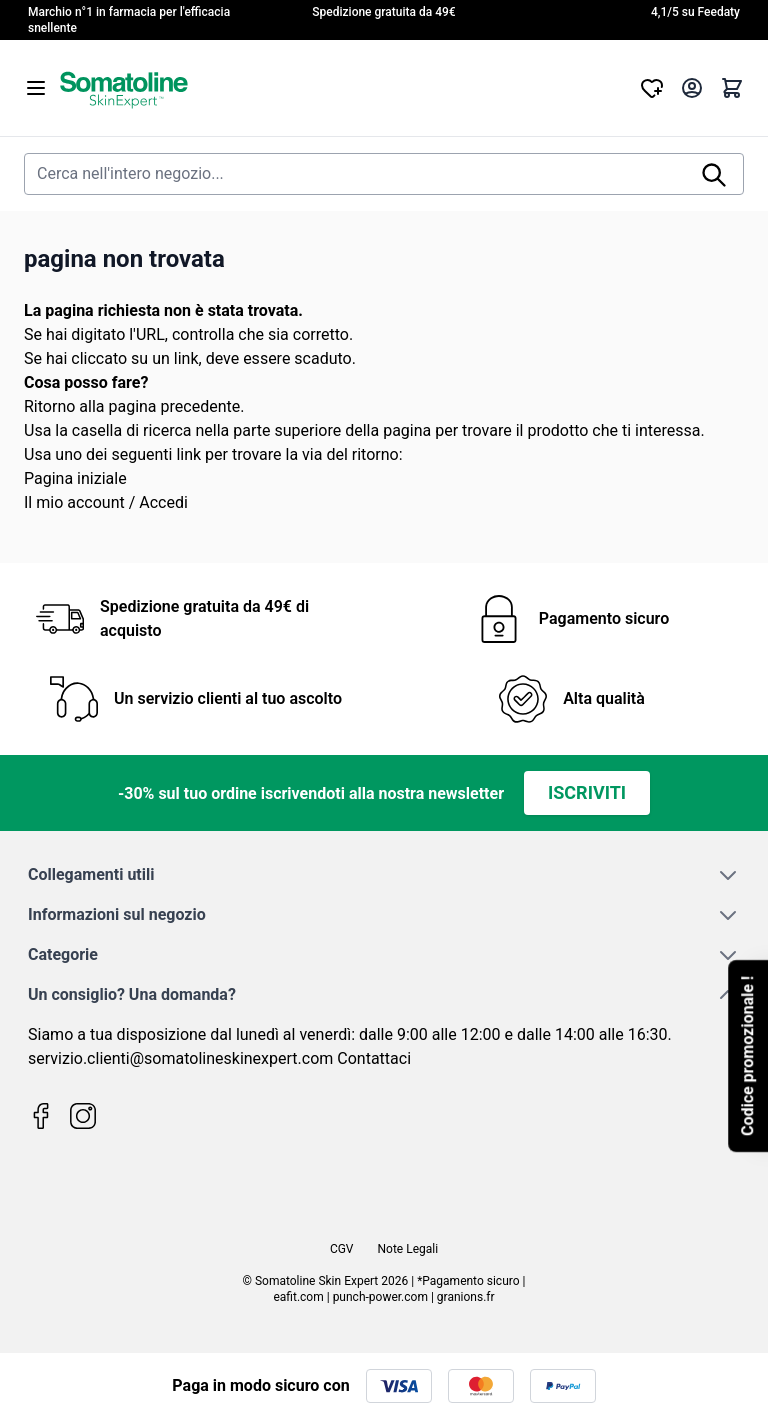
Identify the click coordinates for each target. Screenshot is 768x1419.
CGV (342, 1249)
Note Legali (408, 1249)
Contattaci (374, 1058)
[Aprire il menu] (36, 88)
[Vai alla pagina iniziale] (344, 88)
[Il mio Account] (692, 88)
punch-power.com (380, 1297)
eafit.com (298, 1297)
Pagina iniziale (75, 478)
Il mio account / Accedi (106, 502)
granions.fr (466, 1297)
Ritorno (49, 406)
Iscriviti (587, 792)
